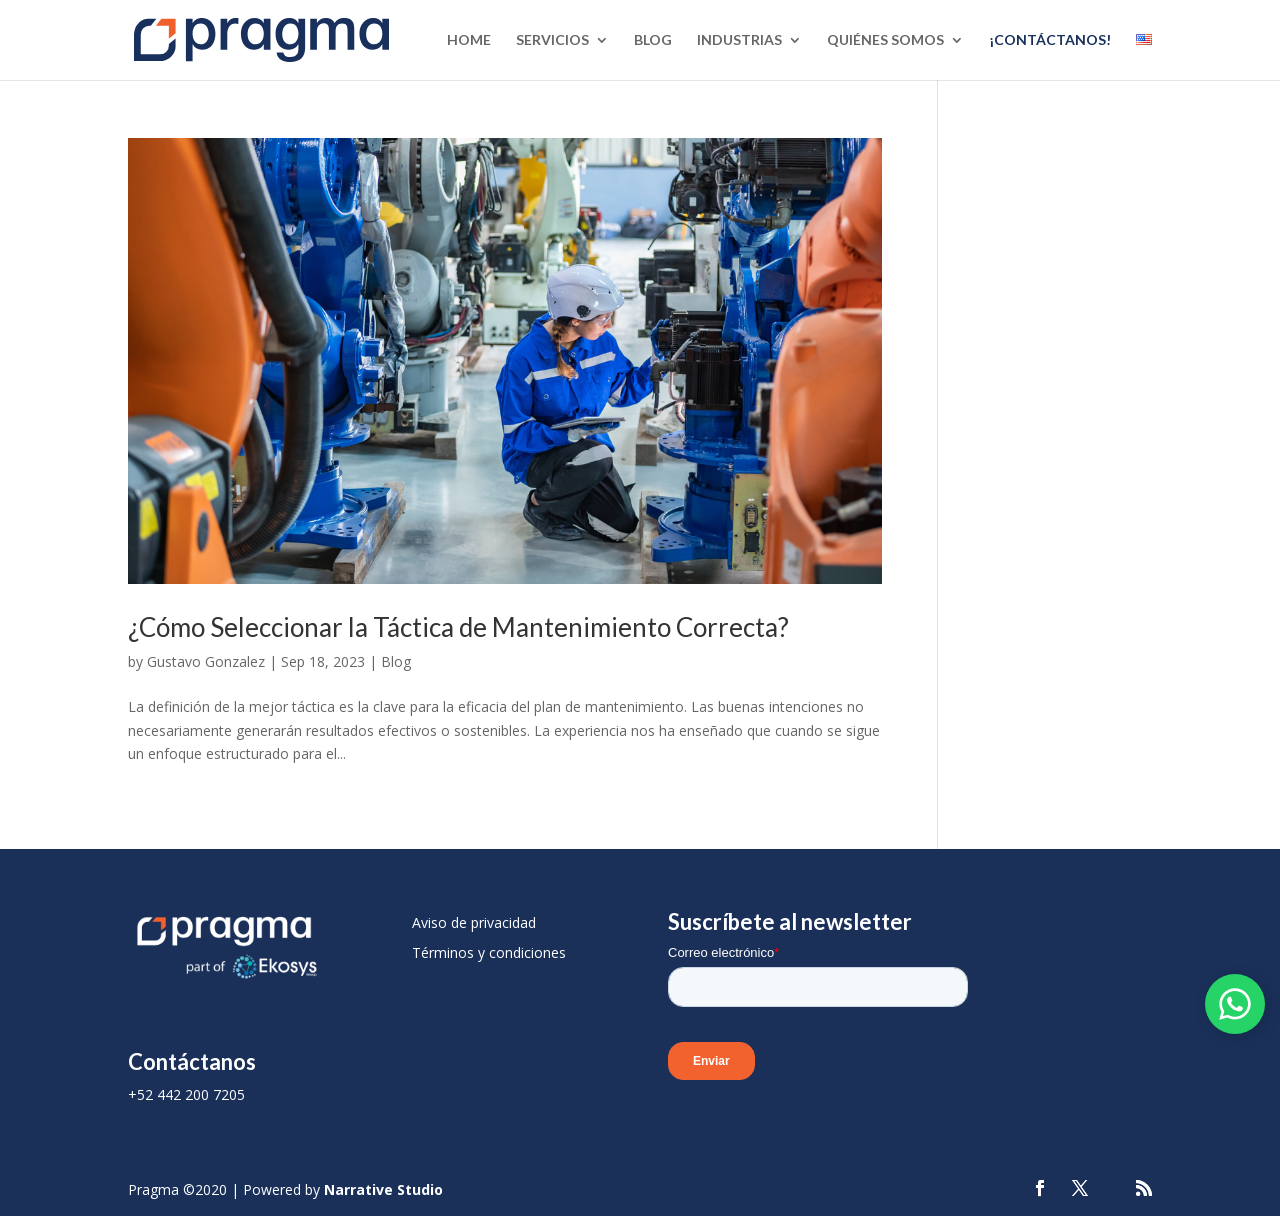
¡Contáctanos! (1050, 40)
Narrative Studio (383, 1189)
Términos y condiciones (489, 952)
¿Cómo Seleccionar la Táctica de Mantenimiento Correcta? (458, 627)
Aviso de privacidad (474, 922)
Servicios (552, 40)
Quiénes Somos (885, 40)
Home (469, 40)
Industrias (739, 40)
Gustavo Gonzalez (206, 661)
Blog (653, 40)
